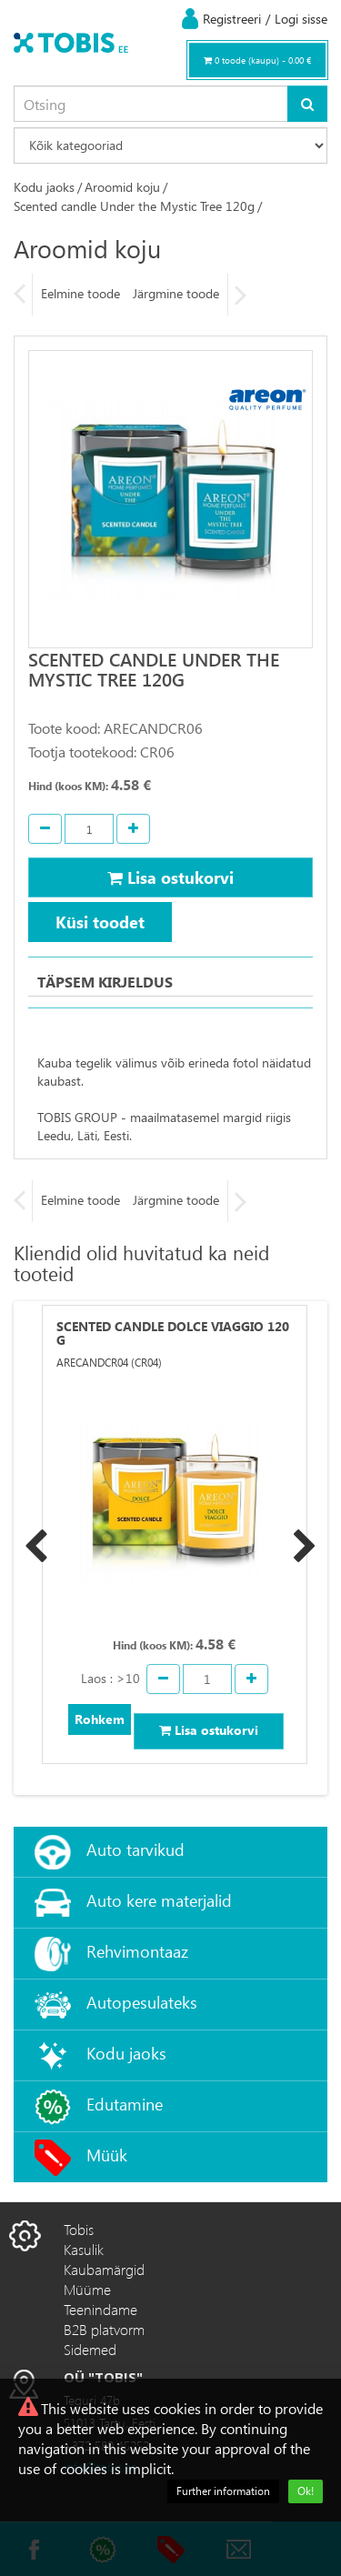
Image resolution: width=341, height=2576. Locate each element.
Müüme (87, 2289)
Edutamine (124, 2103)
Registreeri (232, 18)
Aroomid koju (122, 186)
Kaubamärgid (104, 2269)
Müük (106, 2154)
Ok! (305, 2491)
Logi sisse (301, 18)
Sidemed (90, 2349)
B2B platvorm (104, 2329)
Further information (223, 2491)
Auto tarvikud (135, 1849)
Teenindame (100, 2309)
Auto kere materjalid (159, 1900)
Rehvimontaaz (137, 1951)
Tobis (79, 2229)
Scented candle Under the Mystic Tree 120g (134, 206)
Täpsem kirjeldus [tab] (105, 981)
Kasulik (84, 2249)
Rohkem (100, 1719)
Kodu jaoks (44, 186)
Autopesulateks (141, 2001)
